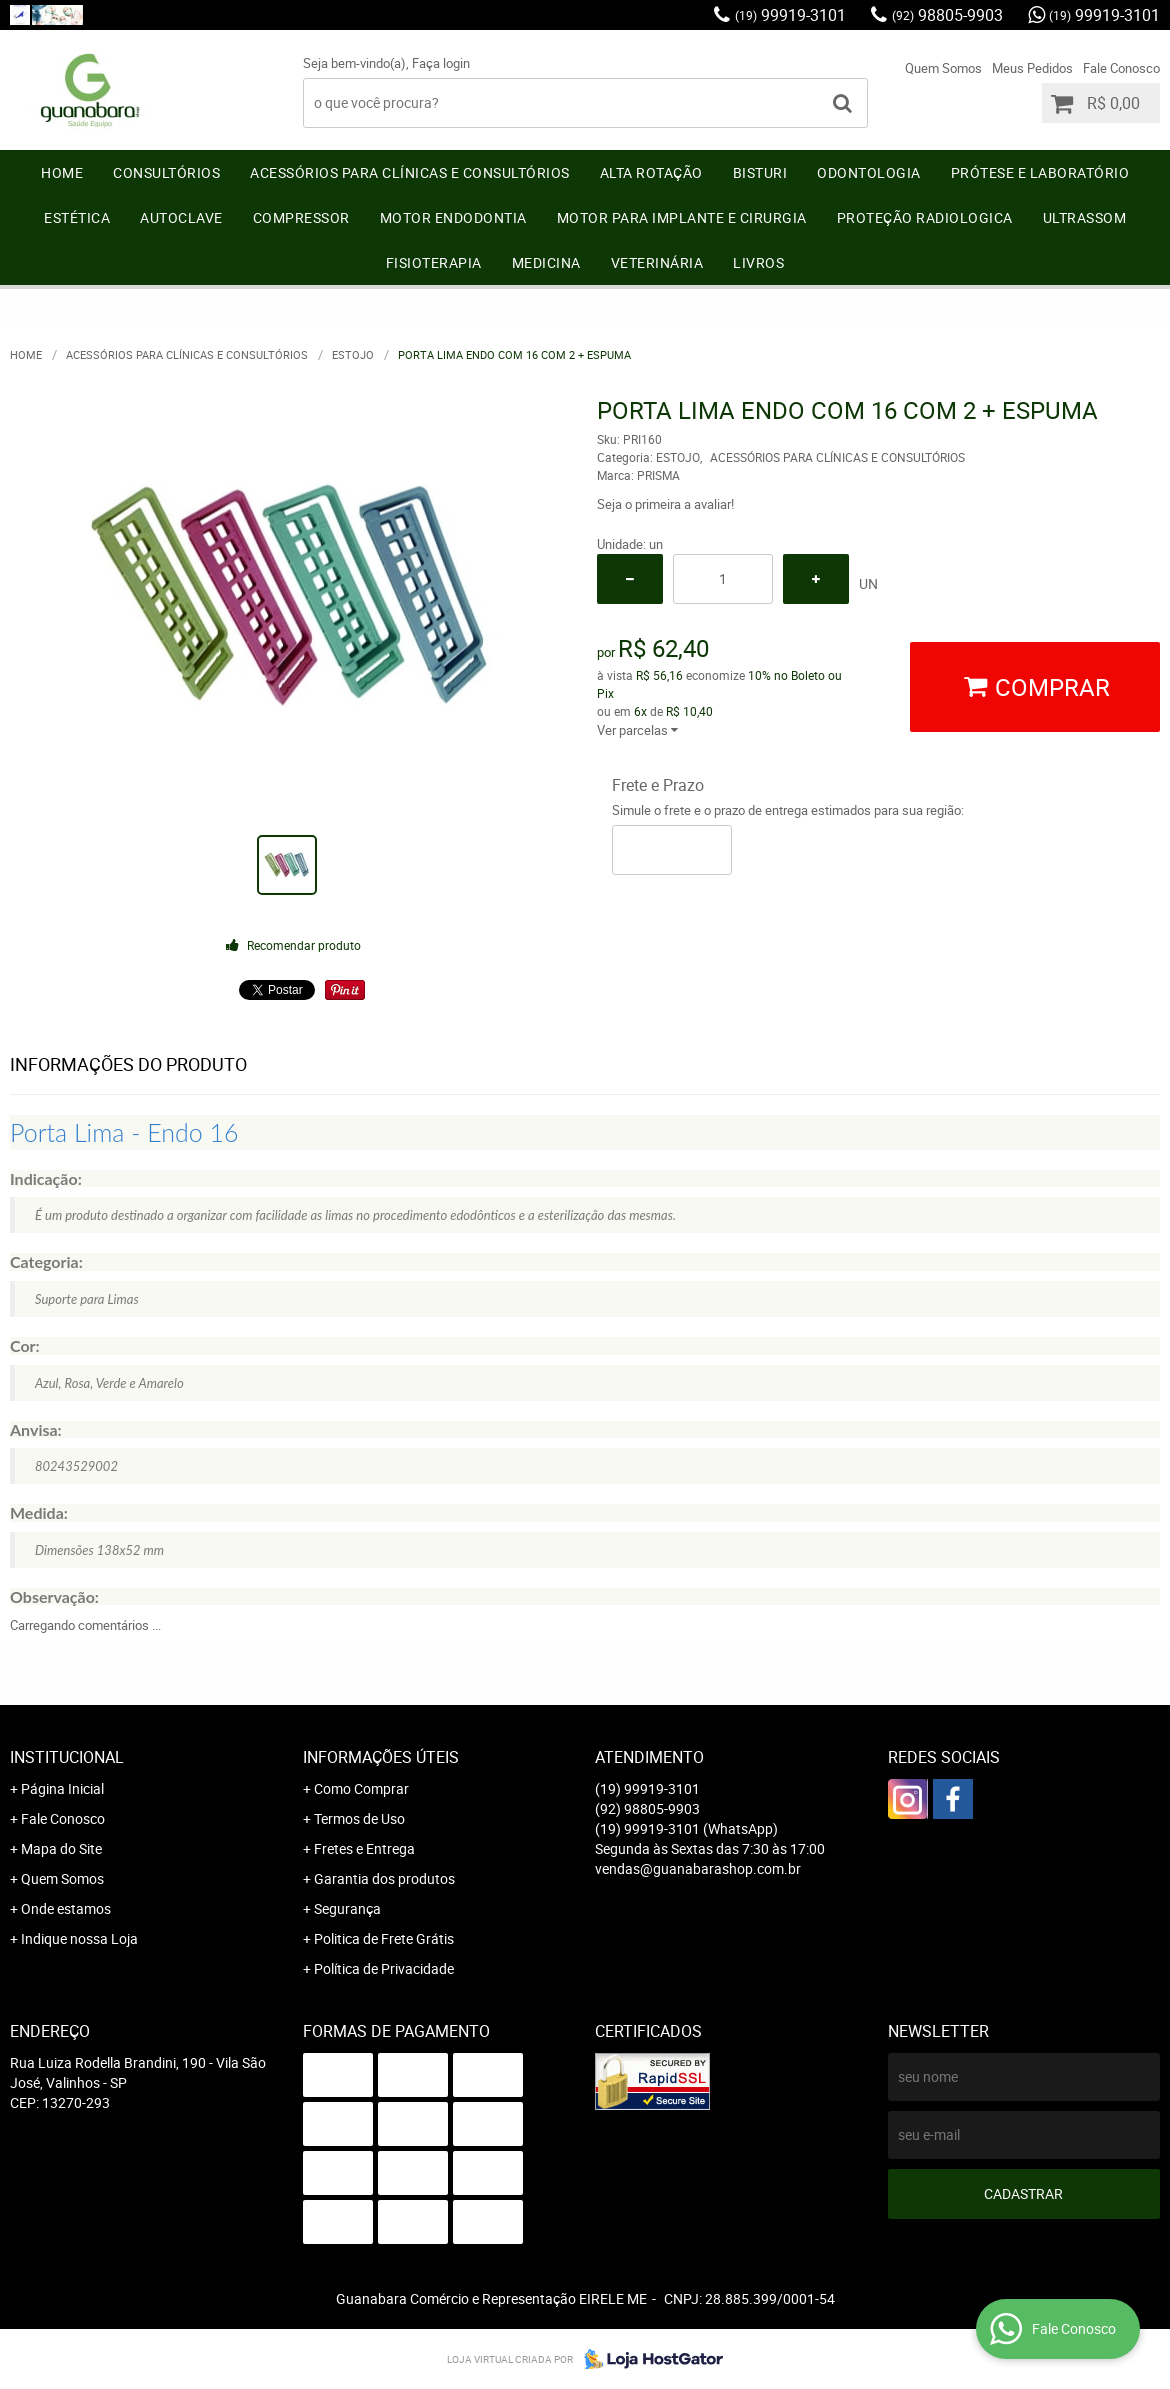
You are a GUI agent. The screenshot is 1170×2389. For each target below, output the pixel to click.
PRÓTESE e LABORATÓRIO (1040, 172)
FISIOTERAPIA (434, 262)
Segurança (347, 1908)
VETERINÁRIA (657, 262)
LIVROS (758, 262)
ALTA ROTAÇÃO (651, 172)
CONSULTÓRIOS (166, 172)
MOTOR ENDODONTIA (453, 217)
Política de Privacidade (384, 1968)
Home (62, 172)
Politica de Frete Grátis (384, 1938)
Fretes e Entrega (364, 1848)
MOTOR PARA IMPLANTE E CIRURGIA (682, 217)
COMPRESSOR (301, 217)
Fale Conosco (1121, 68)
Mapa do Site (61, 1848)
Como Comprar (361, 1788)
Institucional (67, 1757)
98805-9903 (947, 15)
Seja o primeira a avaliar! (665, 504)
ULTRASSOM (1085, 217)
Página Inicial (62, 1788)
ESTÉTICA (77, 217)
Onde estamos (66, 1908)
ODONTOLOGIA (869, 172)
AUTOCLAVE (181, 217)
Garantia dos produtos (384, 1878)
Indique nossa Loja (79, 1938)
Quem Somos (943, 68)
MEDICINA (546, 262)
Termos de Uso (359, 1818)
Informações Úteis (381, 1757)
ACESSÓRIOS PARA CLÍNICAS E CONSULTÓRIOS (410, 172)
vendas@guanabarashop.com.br (698, 1868)
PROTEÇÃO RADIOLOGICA (925, 217)
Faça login (441, 63)
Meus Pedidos (1032, 68)
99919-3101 (790, 15)
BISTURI (760, 172)
